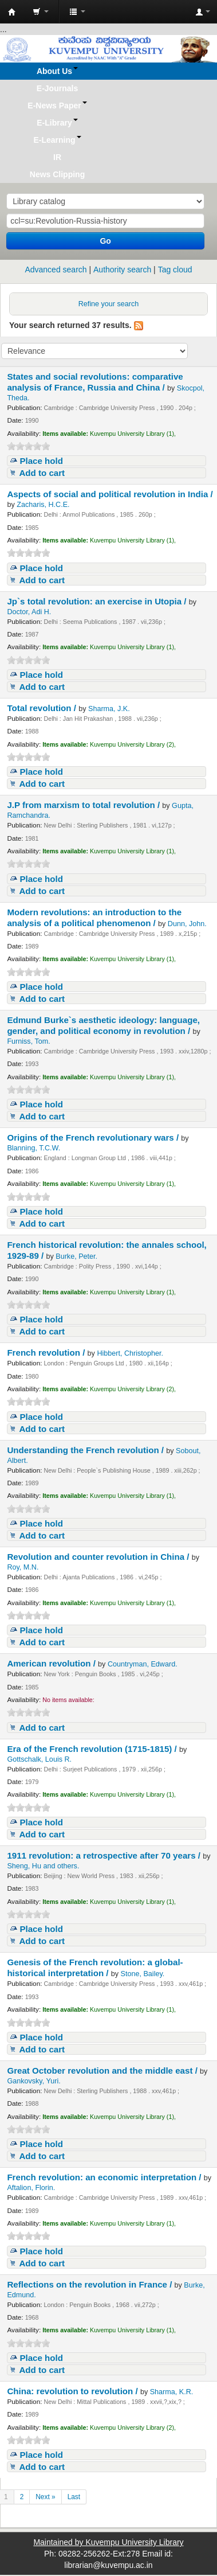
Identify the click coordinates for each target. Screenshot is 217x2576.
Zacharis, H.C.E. (43, 505)
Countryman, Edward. (142, 1664)
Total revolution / (42, 708)
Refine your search (108, 304)
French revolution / (47, 1352)
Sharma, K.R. (172, 2392)
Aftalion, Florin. (31, 2188)
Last (74, 2497)
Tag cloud (175, 269)
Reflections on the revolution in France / (90, 2284)
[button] (40, 11)
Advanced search (55, 269)
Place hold (41, 461)
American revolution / (52, 1663)
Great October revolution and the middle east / (103, 2070)
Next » (45, 2497)
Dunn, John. (187, 924)
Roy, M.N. (22, 1567)
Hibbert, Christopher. (130, 1353)
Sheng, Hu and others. (43, 1866)
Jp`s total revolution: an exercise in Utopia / (97, 601)
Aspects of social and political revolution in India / (109, 494)
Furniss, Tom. (28, 1041)
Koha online (12, 12)
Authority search (122, 269)
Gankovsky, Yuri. (33, 2081)
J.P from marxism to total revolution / (84, 805)
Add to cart (42, 473)
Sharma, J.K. (109, 709)
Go (105, 240)
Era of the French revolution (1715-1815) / (93, 1749)
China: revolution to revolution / (73, 2391)
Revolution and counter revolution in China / (99, 1557)
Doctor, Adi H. (29, 612)
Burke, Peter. (76, 1256)
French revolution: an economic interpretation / (105, 2177)
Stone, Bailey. (143, 1974)
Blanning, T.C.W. (33, 1148)
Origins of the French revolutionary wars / (94, 1137)
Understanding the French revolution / (86, 1450)
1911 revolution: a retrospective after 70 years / (105, 1855)
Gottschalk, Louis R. (39, 1759)
